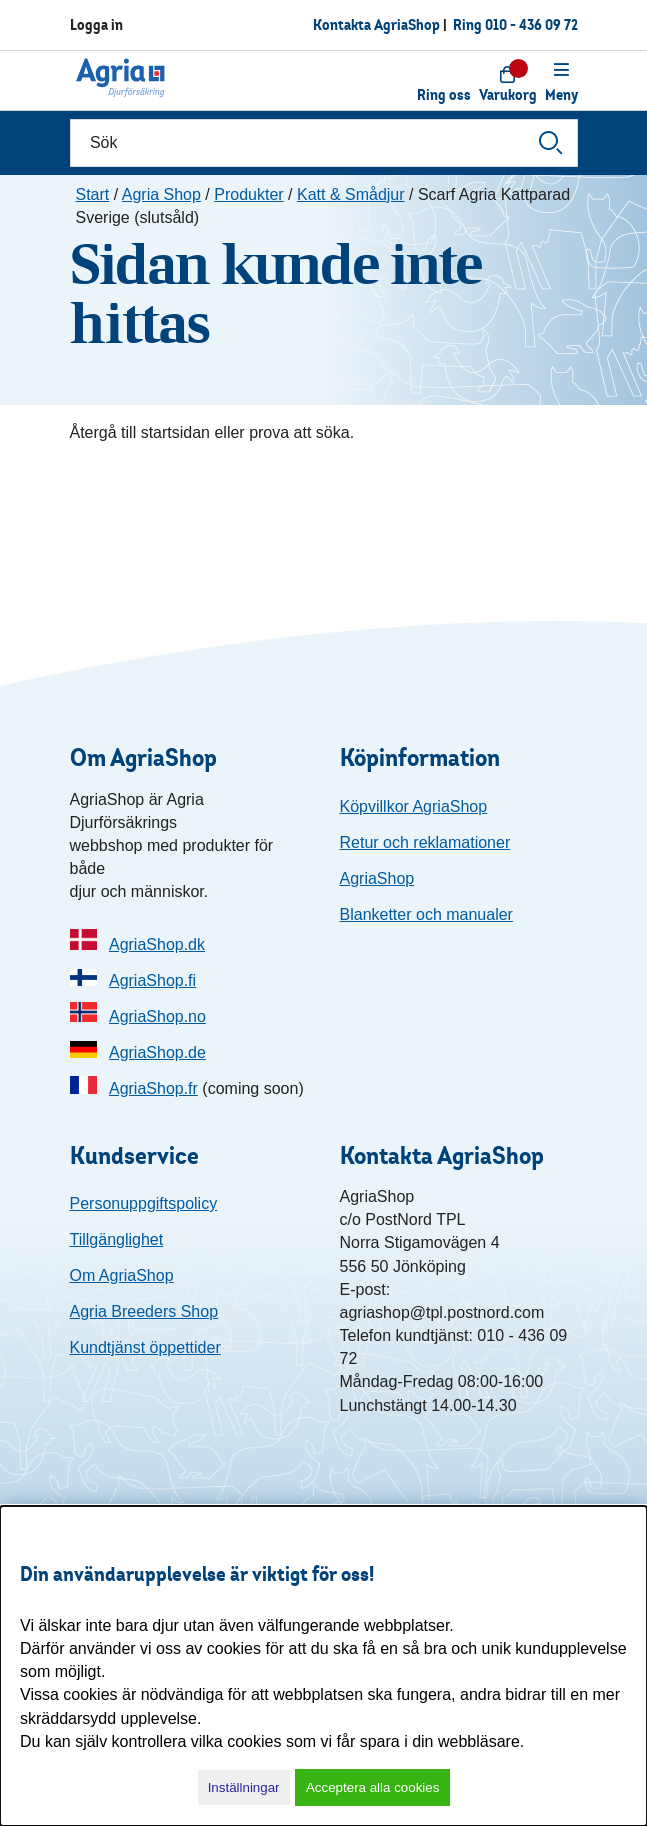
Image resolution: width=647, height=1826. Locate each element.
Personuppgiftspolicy (144, 1203)
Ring (515, 24)
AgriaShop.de (157, 1052)
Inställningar (244, 1787)
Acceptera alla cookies (372, 1787)
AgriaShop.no (157, 1016)
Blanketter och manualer (426, 914)
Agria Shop (161, 194)
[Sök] (324, 143)
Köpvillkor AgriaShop (414, 806)
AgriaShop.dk (157, 944)
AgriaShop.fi (152, 980)
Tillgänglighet (117, 1239)
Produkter (248, 194)
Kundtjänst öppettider (145, 1347)
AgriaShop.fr (153, 1088)
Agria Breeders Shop (144, 1311)
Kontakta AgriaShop (376, 24)
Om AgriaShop (122, 1275)
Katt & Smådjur (351, 194)
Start (93, 194)
